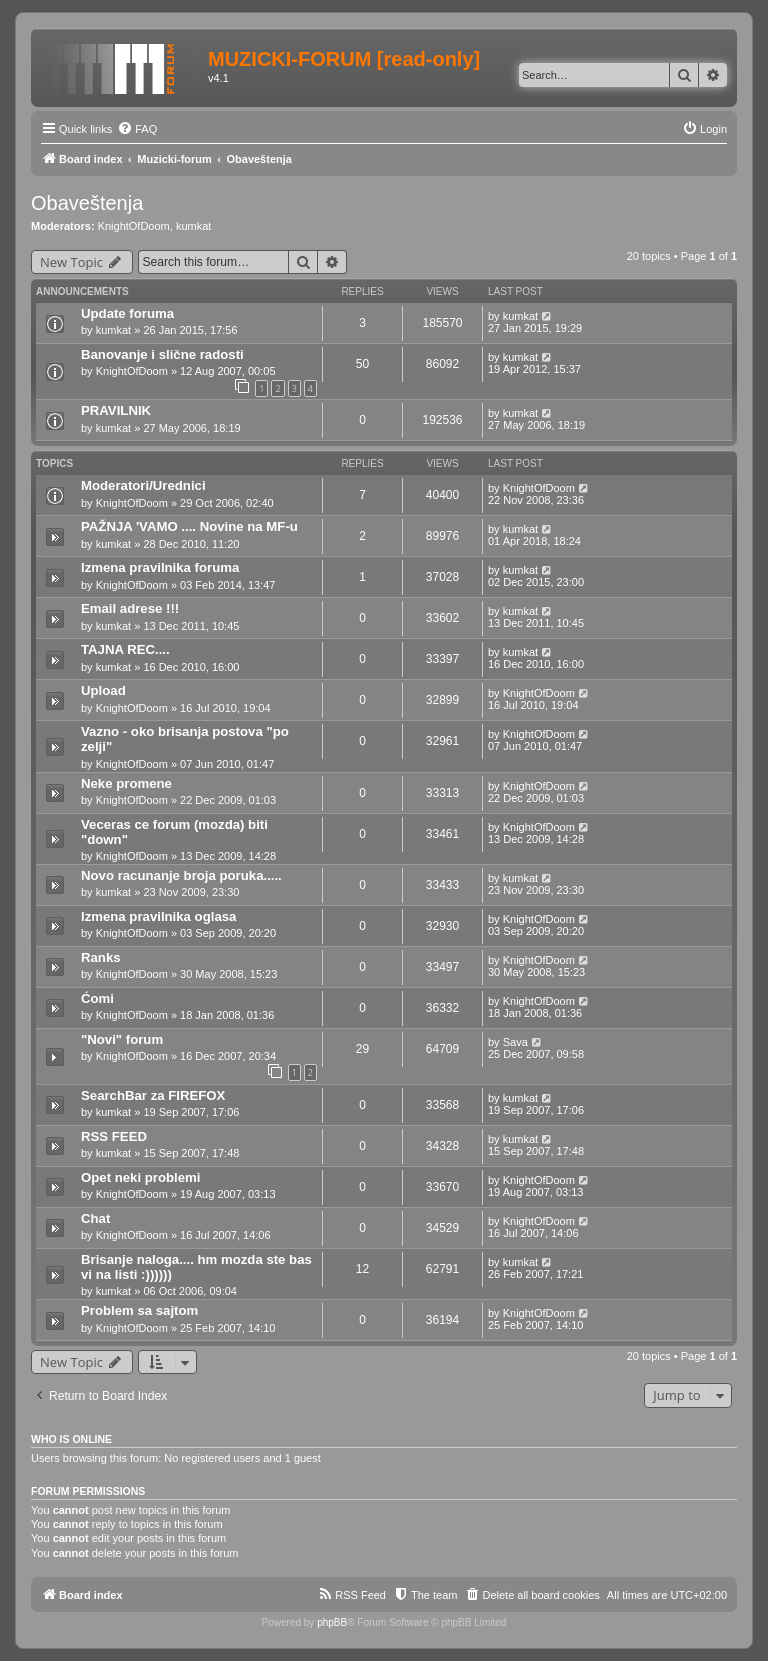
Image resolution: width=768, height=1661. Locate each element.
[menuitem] (137, 129)
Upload (103, 690)
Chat (95, 1218)
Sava (515, 1042)
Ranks (101, 957)
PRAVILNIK (116, 410)
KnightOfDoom (134, 226)
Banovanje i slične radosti (162, 354)
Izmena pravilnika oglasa (158, 916)
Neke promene (126, 783)
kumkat (193, 226)
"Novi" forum (122, 1039)
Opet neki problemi (140, 1177)
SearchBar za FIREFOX (153, 1095)
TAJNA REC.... (125, 649)
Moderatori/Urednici (143, 485)
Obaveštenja (87, 203)
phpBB (332, 1622)
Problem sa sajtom (139, 1310)
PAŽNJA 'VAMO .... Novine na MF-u (189, 526)
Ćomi (97, 998)
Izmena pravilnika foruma (160, 567)
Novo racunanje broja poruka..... (181, 875)
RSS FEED (114, 1136)
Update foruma (127, 313)
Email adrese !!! (130, 608)
